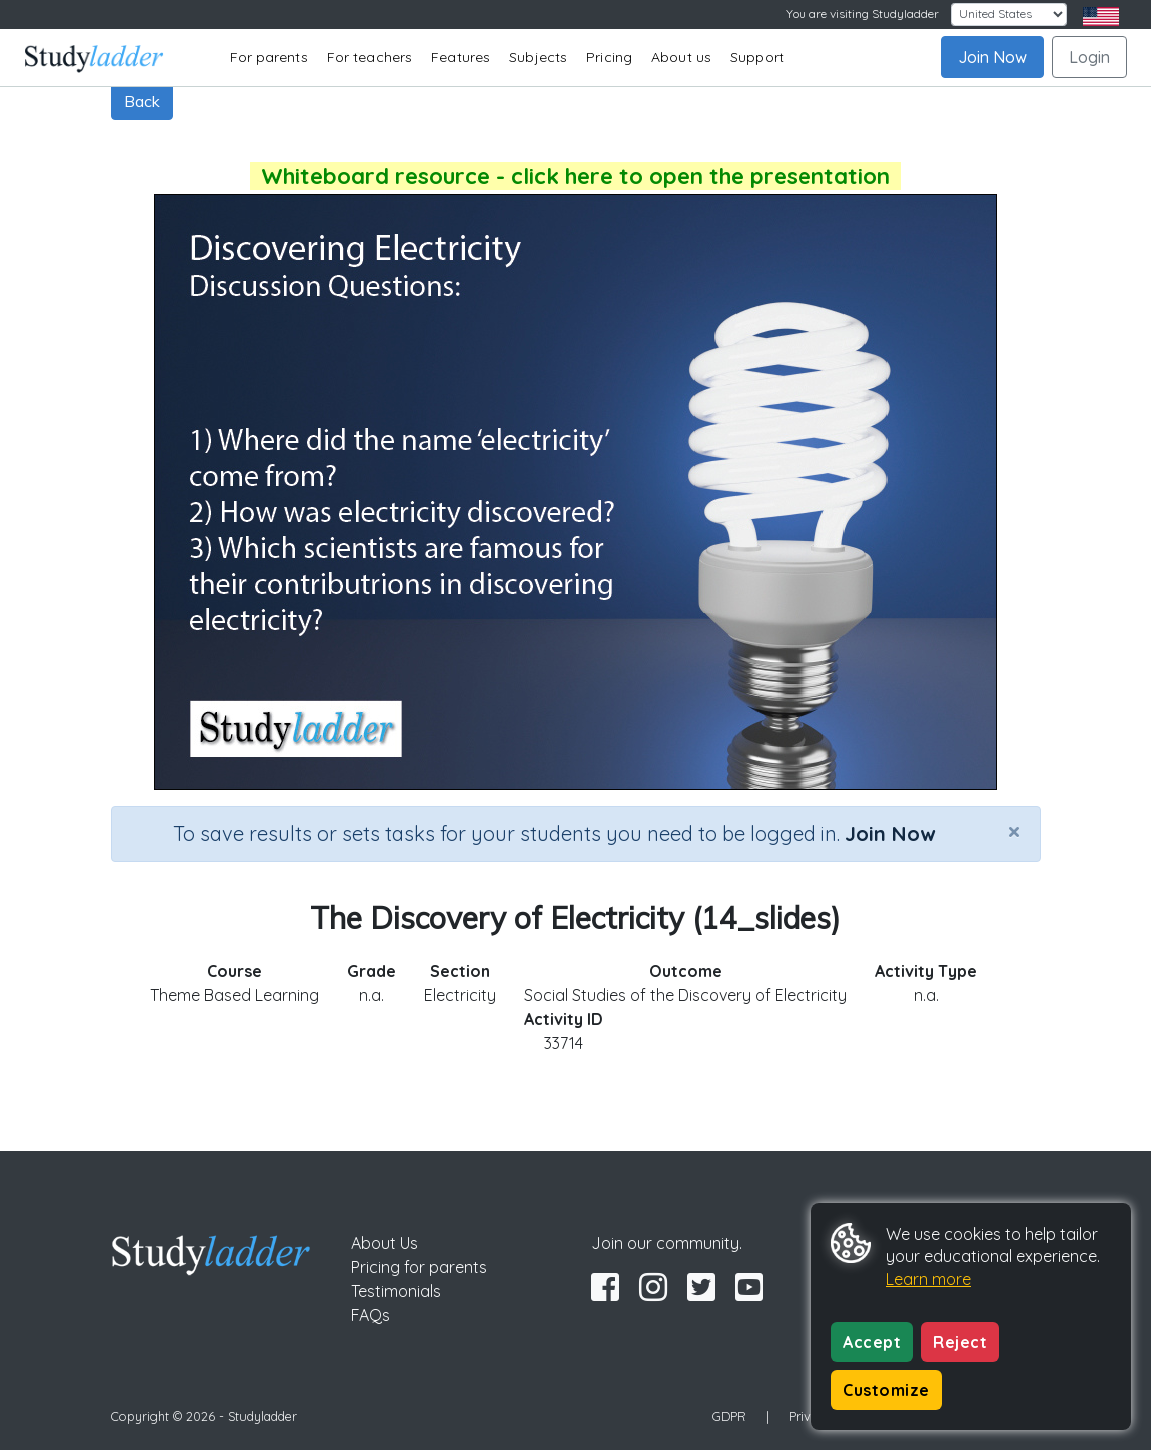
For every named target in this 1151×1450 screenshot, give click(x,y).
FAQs (370, 1315)
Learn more (928, 1279)
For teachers (369, 57)
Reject (960, 1342)
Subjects (538, 57)
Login (1089, 57)
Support (757, 57)
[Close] (1014, 831)
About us (681, 57)
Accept (872, 1342)
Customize (886, 1390)
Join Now (992, 57)
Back (142, 101)
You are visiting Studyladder (862, 13)
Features (460, 57)
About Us (384, 1243)
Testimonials (396, 1291)
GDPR (729, 1416)
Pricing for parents (419, 1267)
